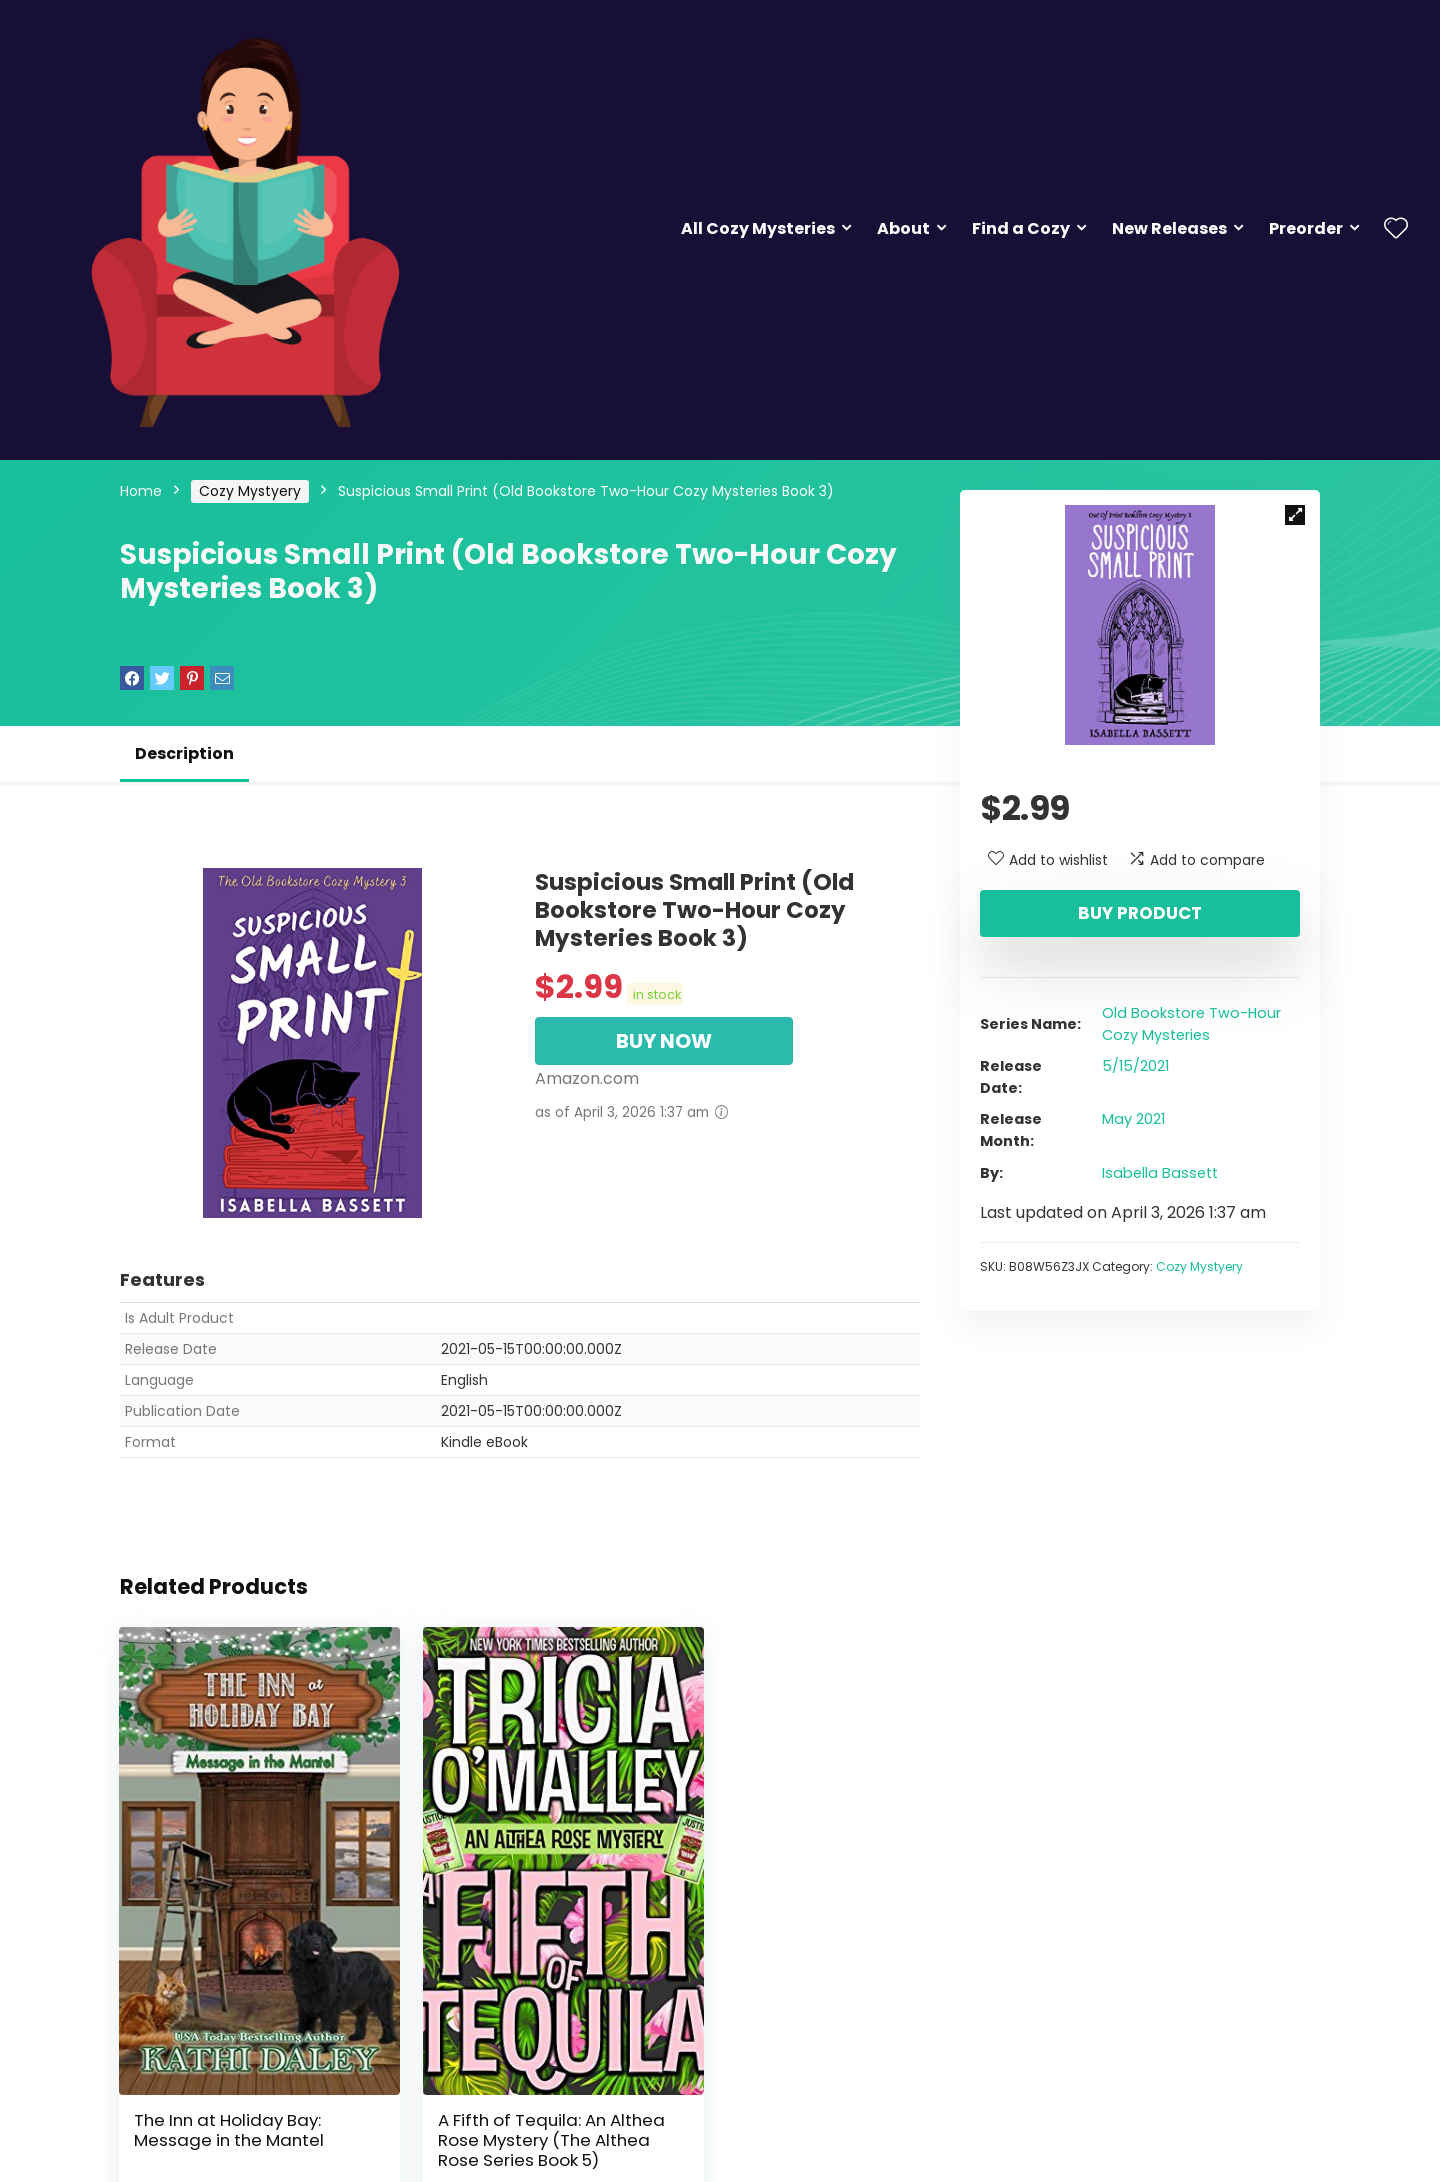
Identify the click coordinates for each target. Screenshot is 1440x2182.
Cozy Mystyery (250, 491)
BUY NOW (664, 1041)
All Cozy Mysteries (758, 228)
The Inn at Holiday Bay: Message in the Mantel (230, 2078)
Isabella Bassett (1160, 1173)
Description (184, 753)
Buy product (1140, 913)
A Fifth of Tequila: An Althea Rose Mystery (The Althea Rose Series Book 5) (516, 2098)
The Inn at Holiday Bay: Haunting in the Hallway (783, 2078)
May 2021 (1133, 1119)
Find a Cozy (1021, 228)
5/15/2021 (1135, 1066)
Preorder (1306, 228)
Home (141, 491)
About (903, 228)
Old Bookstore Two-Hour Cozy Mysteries (1191, 1024)
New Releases (1169, 228)
